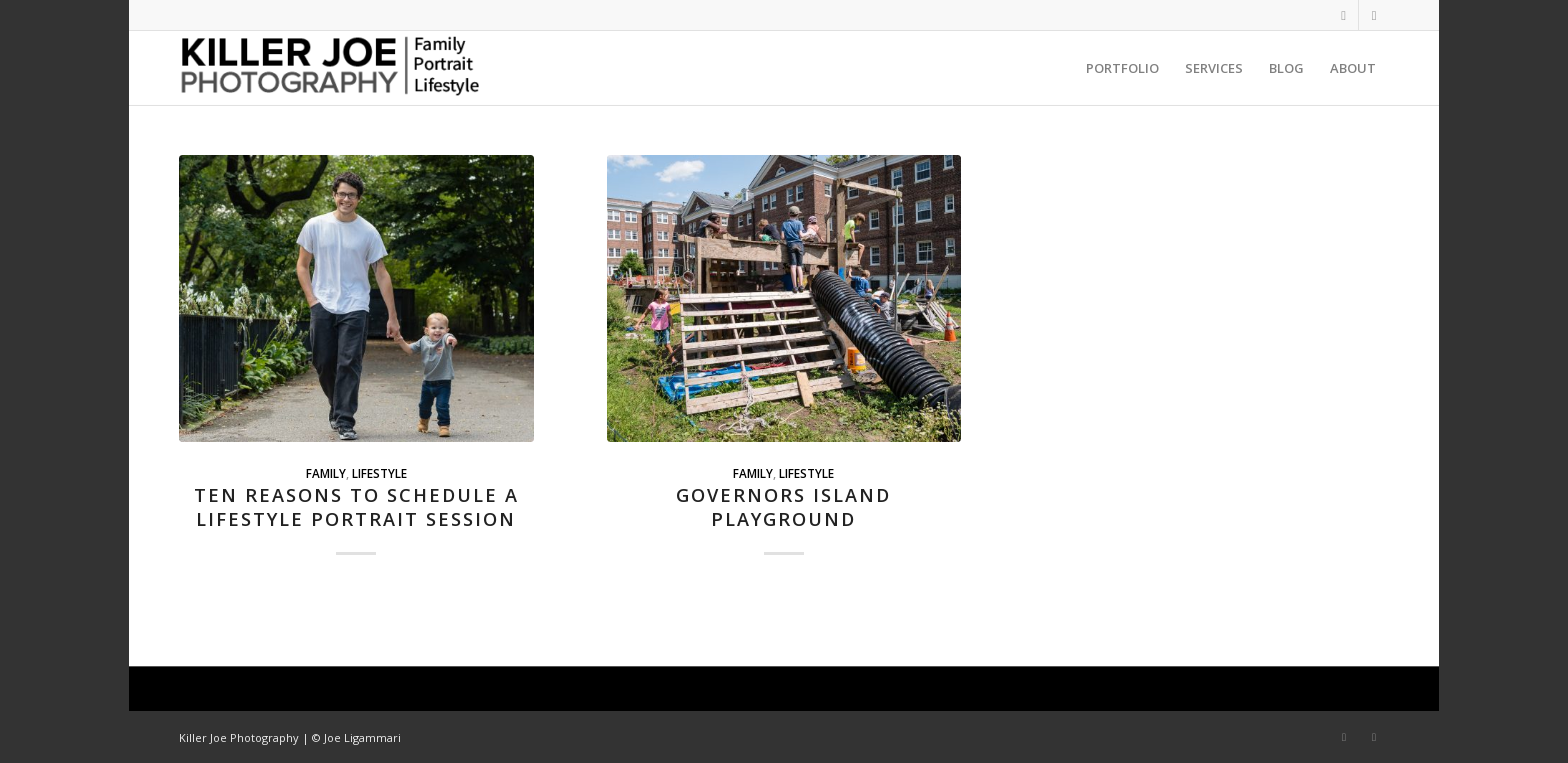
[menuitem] (1122, 68)
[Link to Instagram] (1343, 15)
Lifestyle (379, 473)
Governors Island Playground (783, 507)
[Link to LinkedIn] (1374, 15)
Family (326, 473)
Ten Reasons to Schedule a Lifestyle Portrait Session (356, 507)
